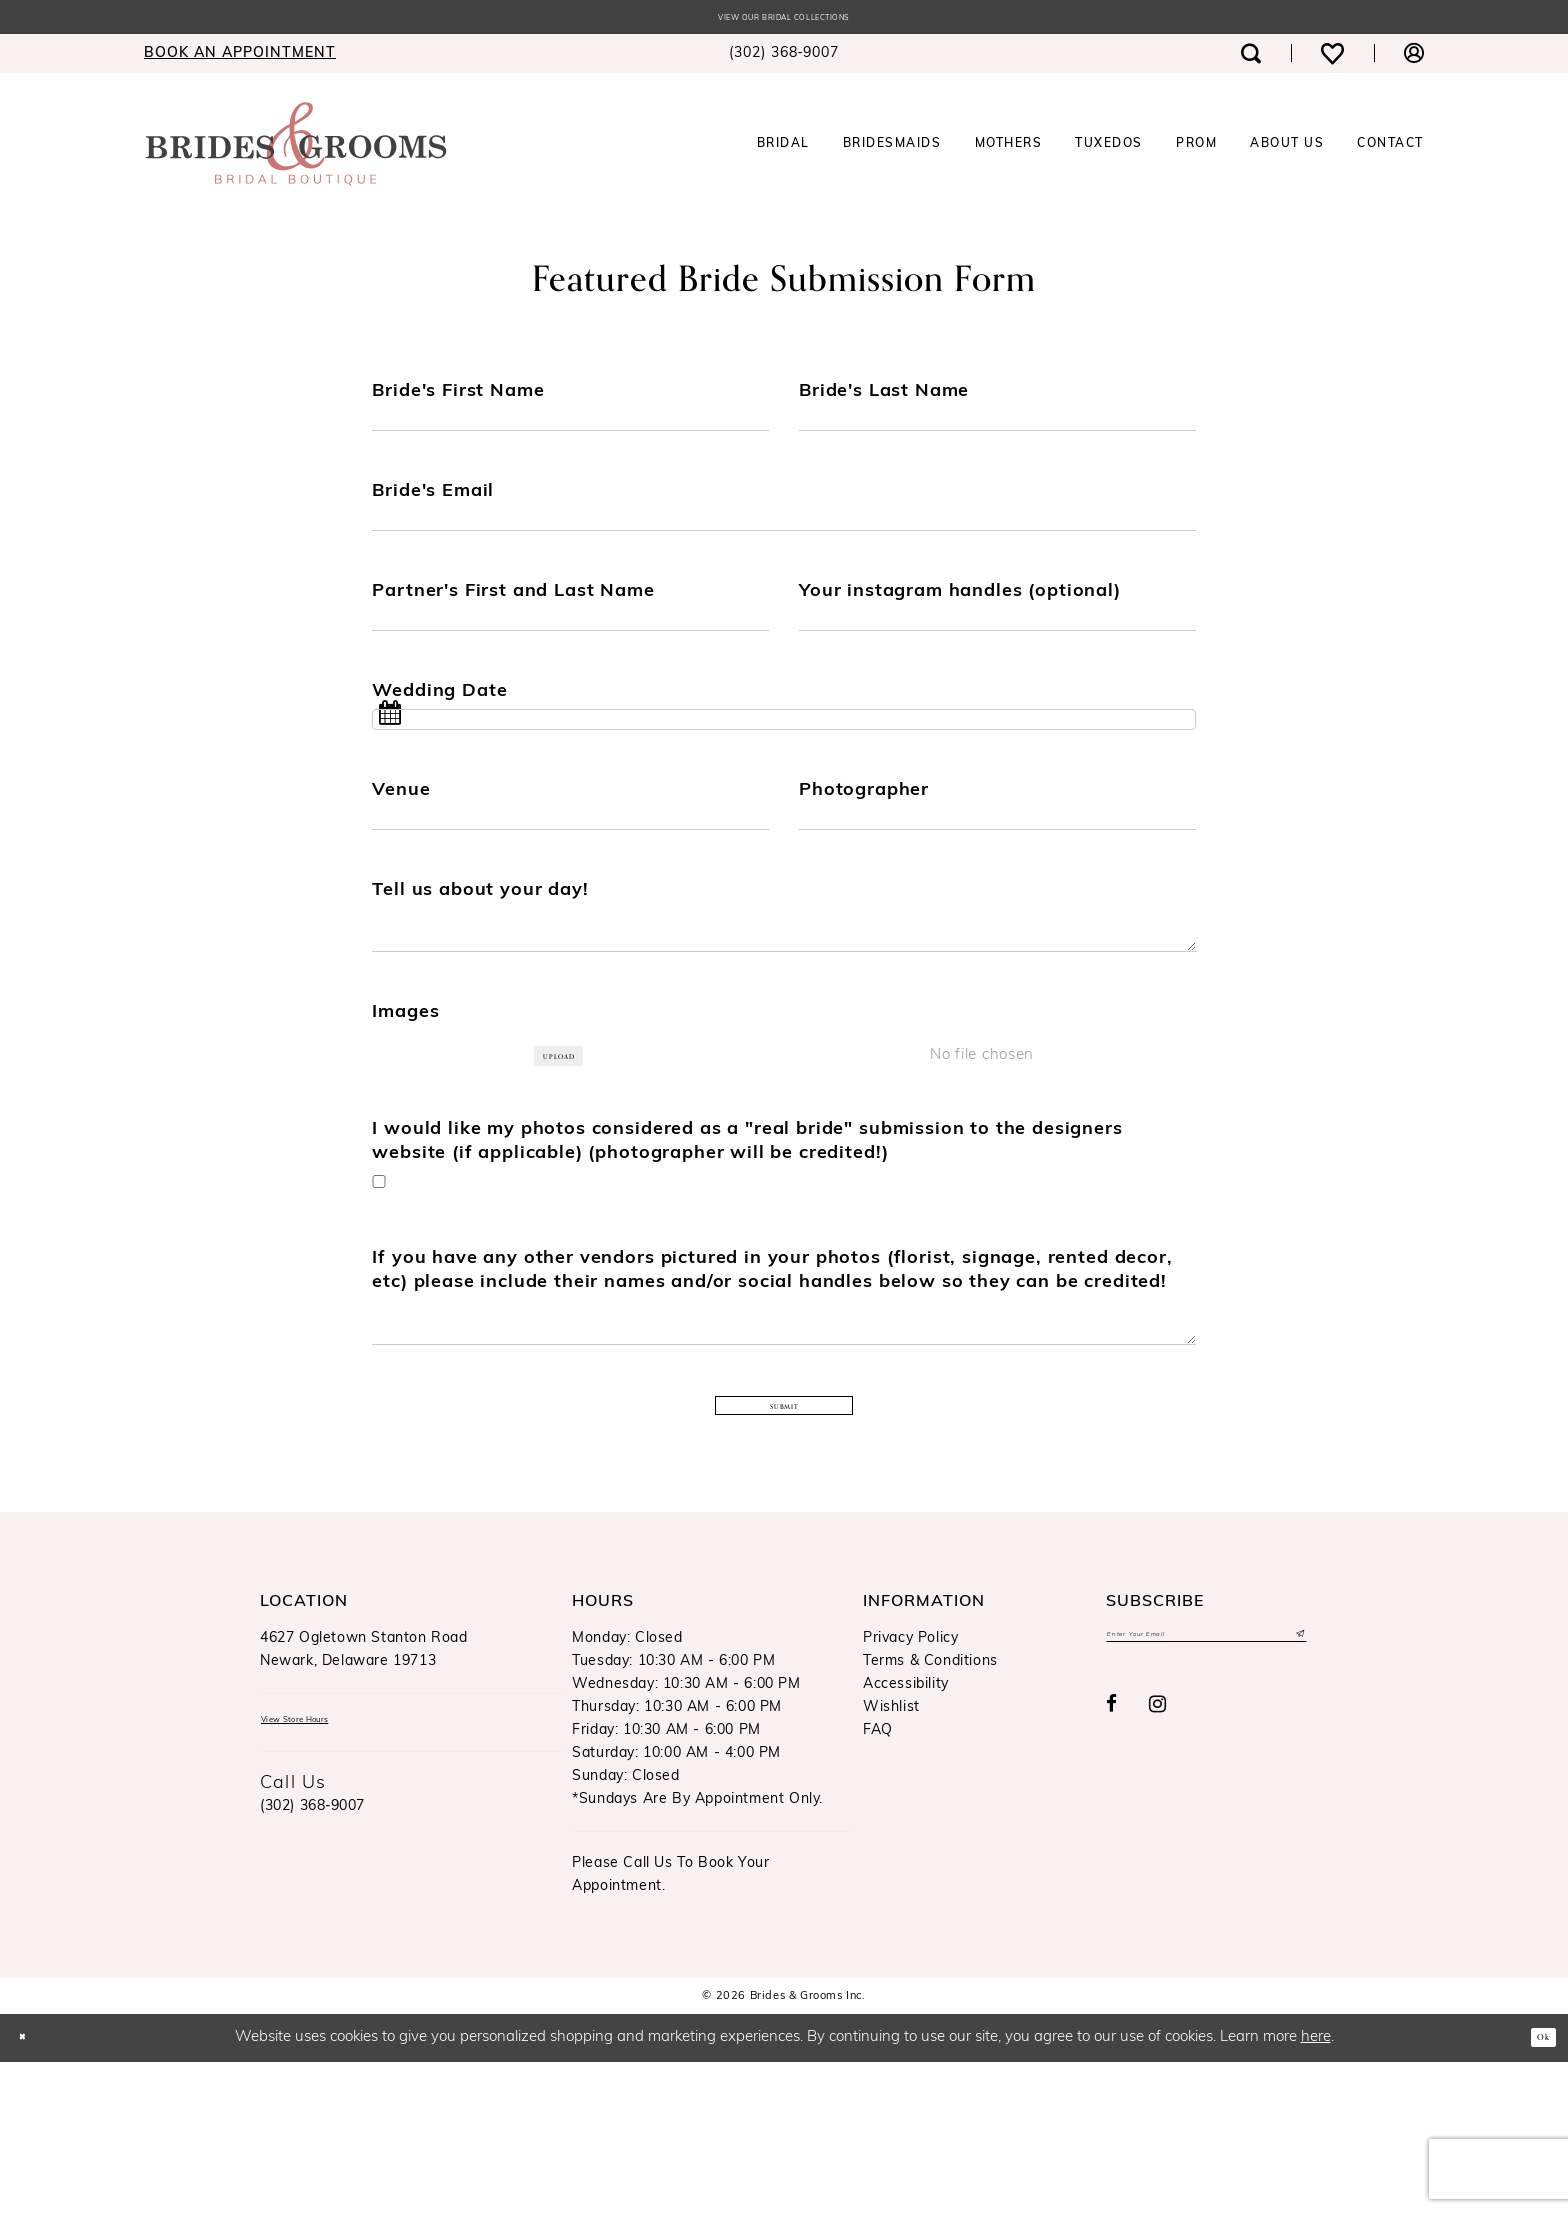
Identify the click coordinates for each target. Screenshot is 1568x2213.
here (1316, 2188)
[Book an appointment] (240, 60)
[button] (1414, 59)
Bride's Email (433, 511)
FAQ (878, 1881)
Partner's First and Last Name (513, 625)
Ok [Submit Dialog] (1534, 2188)
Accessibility (906, 1835)
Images (405, 1116)
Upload (568, 1163)
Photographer (864, 853)
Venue (401, 853)
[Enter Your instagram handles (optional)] (997, 661)
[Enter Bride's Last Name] (997, 433)
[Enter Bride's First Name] (570, 433)
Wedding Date (439, 739)
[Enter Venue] (570, 889)
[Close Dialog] (30, 2188)
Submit (785, 1556)
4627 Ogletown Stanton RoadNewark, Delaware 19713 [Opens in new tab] (364, 1801)
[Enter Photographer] (997, 889)
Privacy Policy (910, 1789)
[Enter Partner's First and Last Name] (570, 661)
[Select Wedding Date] (783, 775)
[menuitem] (240, 60)
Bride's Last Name (884, 397)
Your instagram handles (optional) (960, 625)
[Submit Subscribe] (1296, 1791)
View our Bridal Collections (784, 21)
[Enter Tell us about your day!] (783, 1020)
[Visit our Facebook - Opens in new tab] (1112, 1866)
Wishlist (891, 1858)
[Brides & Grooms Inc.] (296, 150)
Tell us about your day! (480, 967)
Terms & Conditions (930, 1812)
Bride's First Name (458, 397)
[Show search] (1251, 59)
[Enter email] (1206, 1791)
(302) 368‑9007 (312, 1968)
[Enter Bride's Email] (783, 547)
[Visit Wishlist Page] (1332, 59)
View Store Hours (324, 1876)
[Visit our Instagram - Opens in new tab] (1158, 1867)
